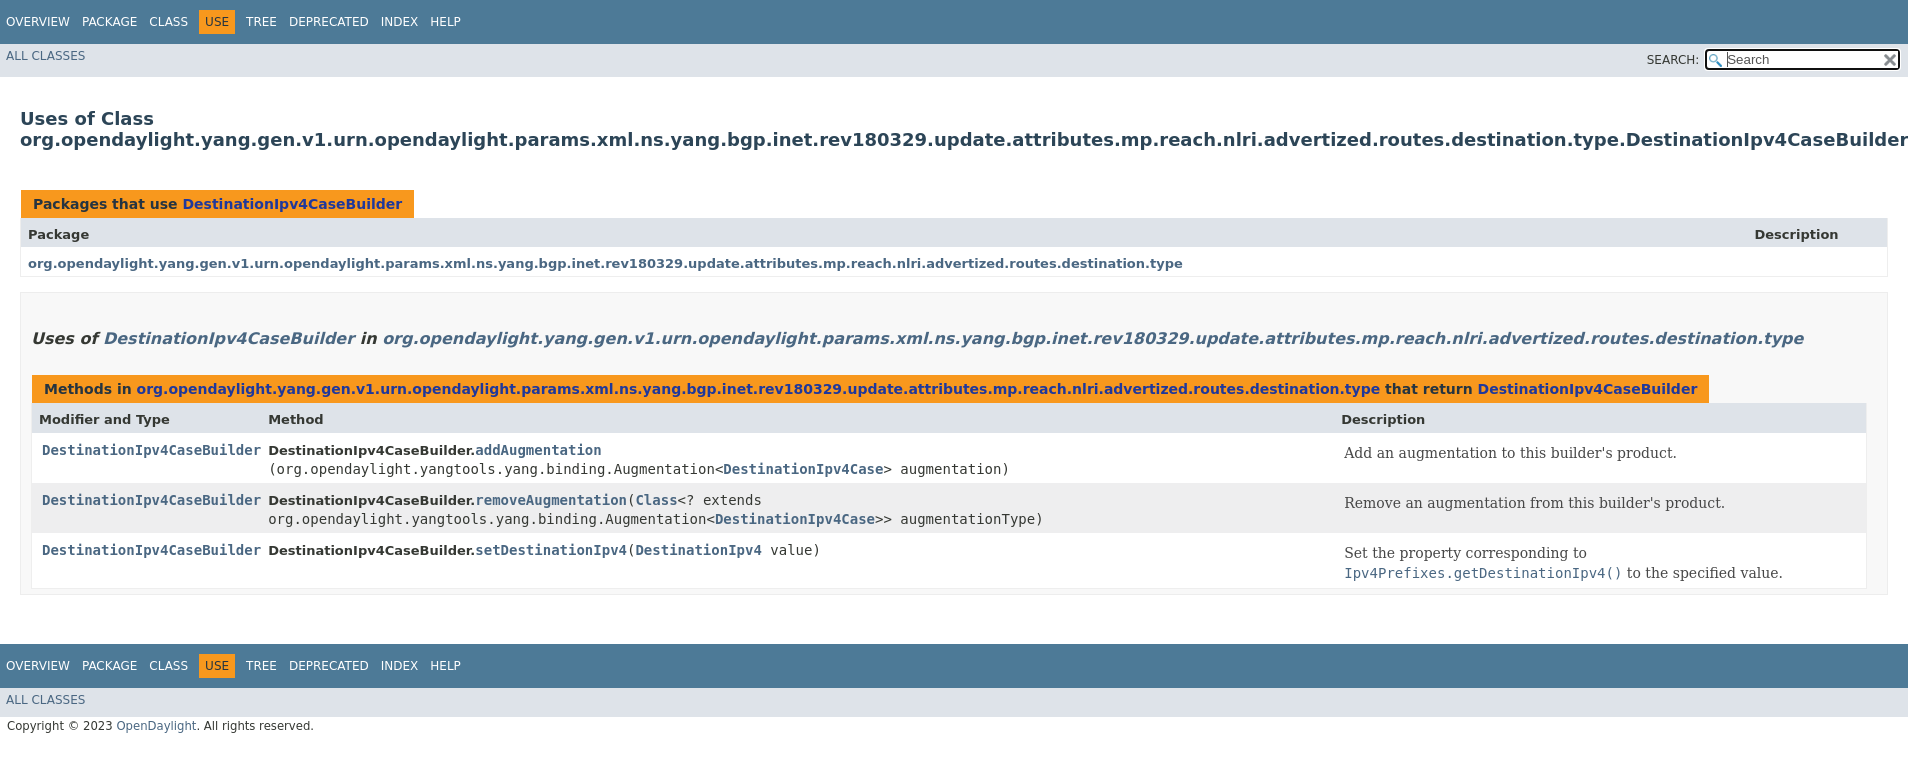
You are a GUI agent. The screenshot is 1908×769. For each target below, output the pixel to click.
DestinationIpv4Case (803, 469)
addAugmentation (538, 450)
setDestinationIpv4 (551, 550)
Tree (261, 22)
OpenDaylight (156, 726)
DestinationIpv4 (698, 550)
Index (400, 22)
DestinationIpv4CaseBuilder (292, 204)
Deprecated (329, 22)
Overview (38, 22)
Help (445, 22)
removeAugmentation (551, 500)
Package (109, 22)
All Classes (45, 56)
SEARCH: (1673, 60)
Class (168, 22)
